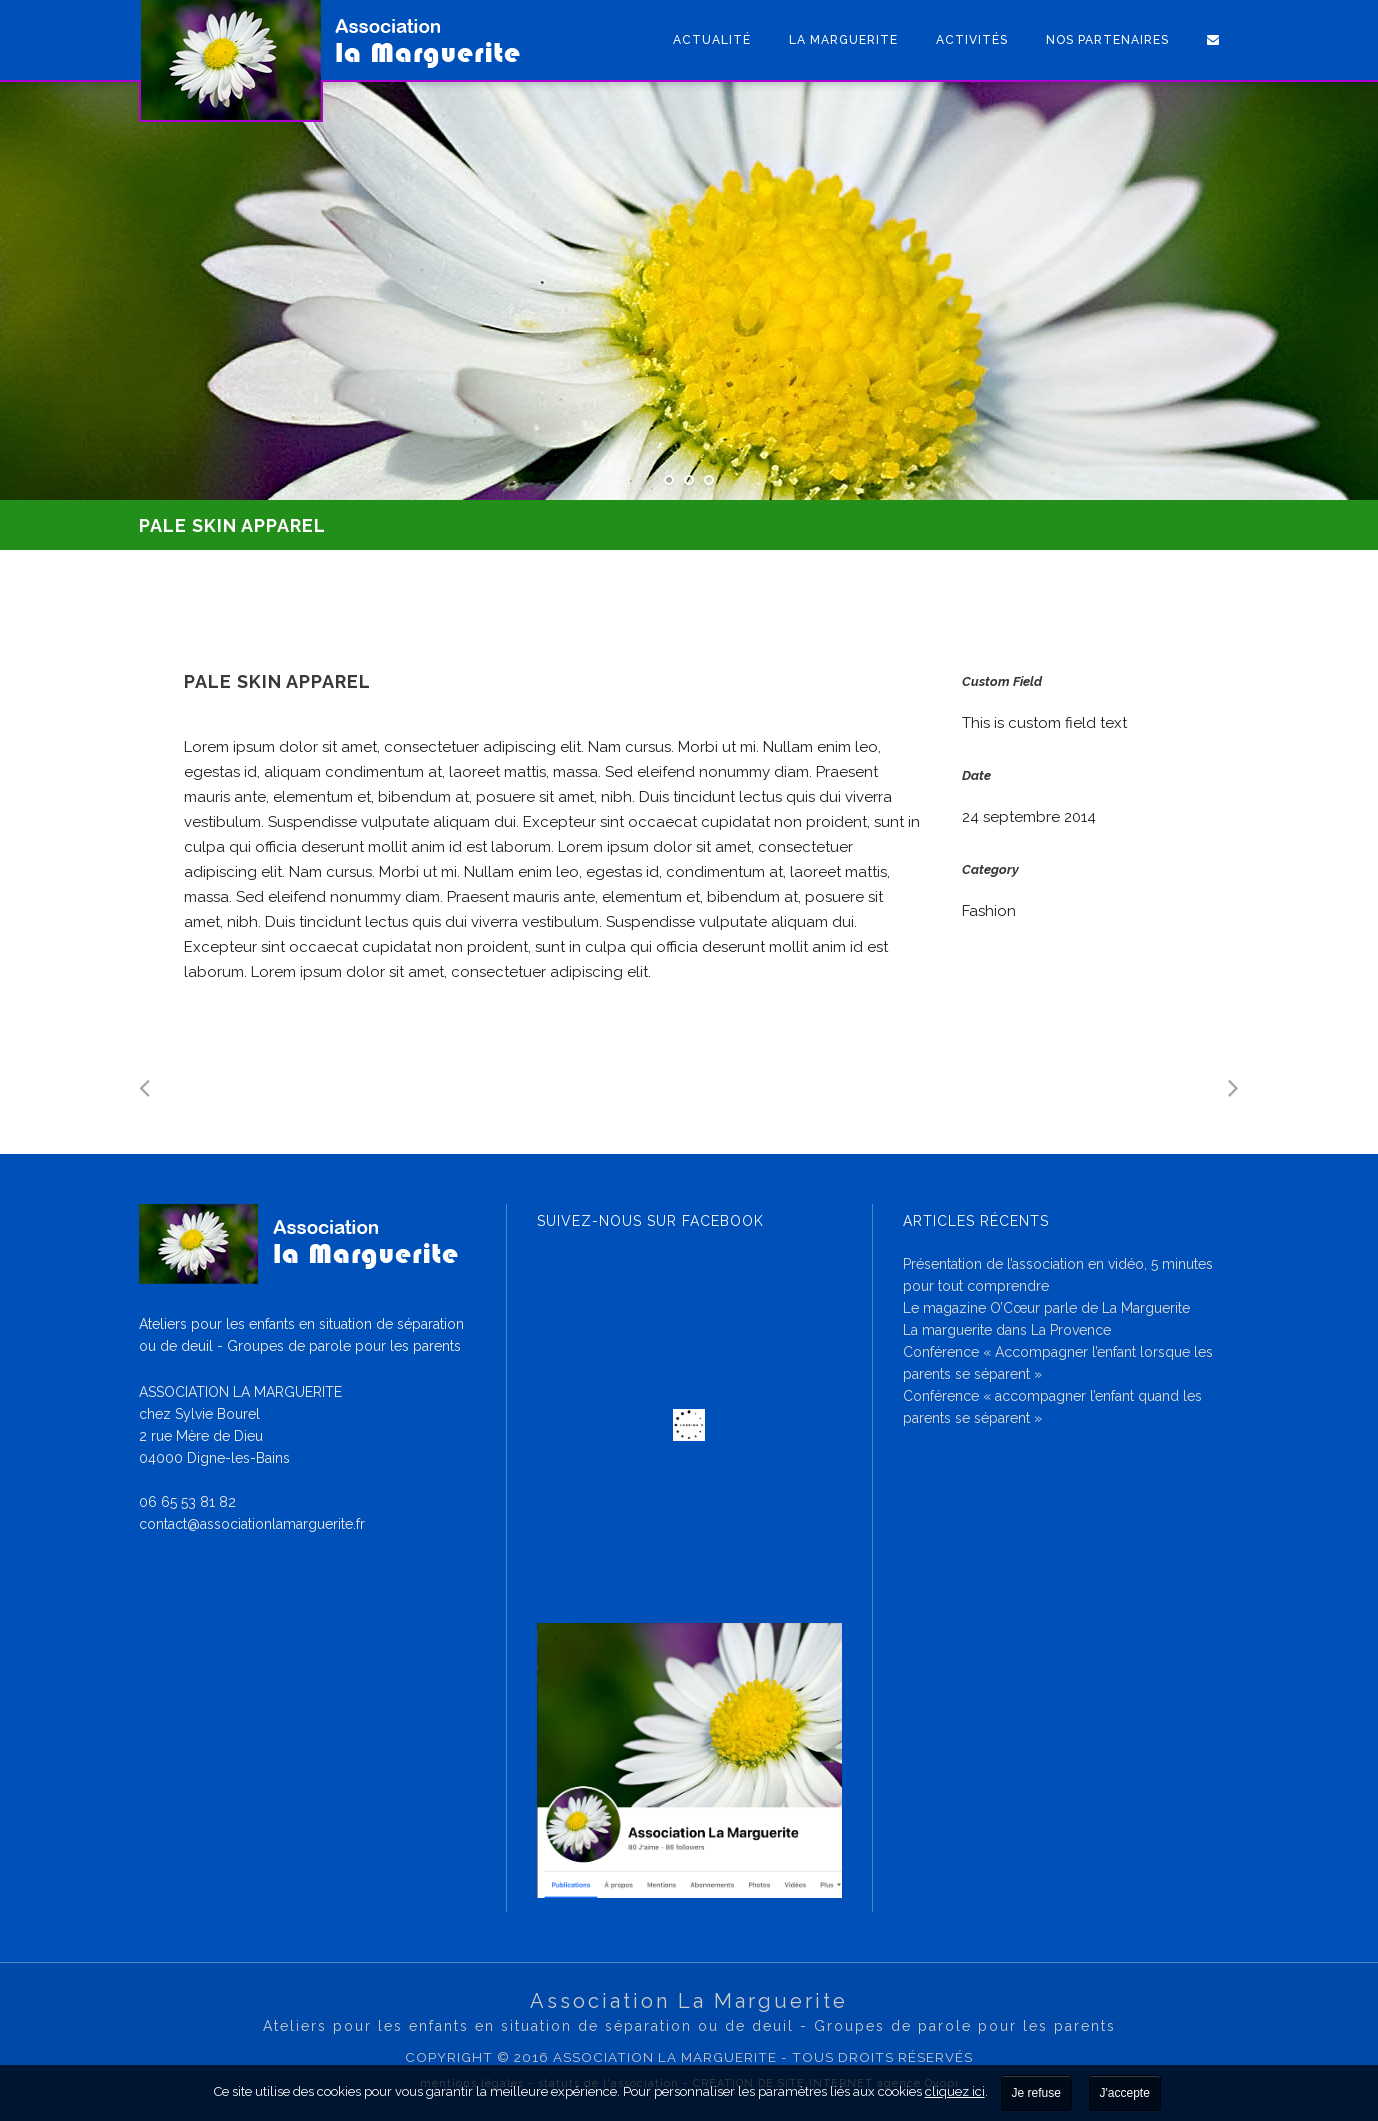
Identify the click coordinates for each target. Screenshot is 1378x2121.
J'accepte (1125, 2093)
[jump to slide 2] (689, 480)
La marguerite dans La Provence (1007, 1330)
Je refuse (1036, 2093)
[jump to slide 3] (709, 480)
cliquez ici (955, 2091)
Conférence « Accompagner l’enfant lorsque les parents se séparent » (1058, 1363)
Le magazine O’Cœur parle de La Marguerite (1046, 1308)
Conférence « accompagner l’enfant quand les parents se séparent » (1052, 1407)
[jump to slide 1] (669, 480)
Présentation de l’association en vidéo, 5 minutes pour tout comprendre (1058, 1275)
